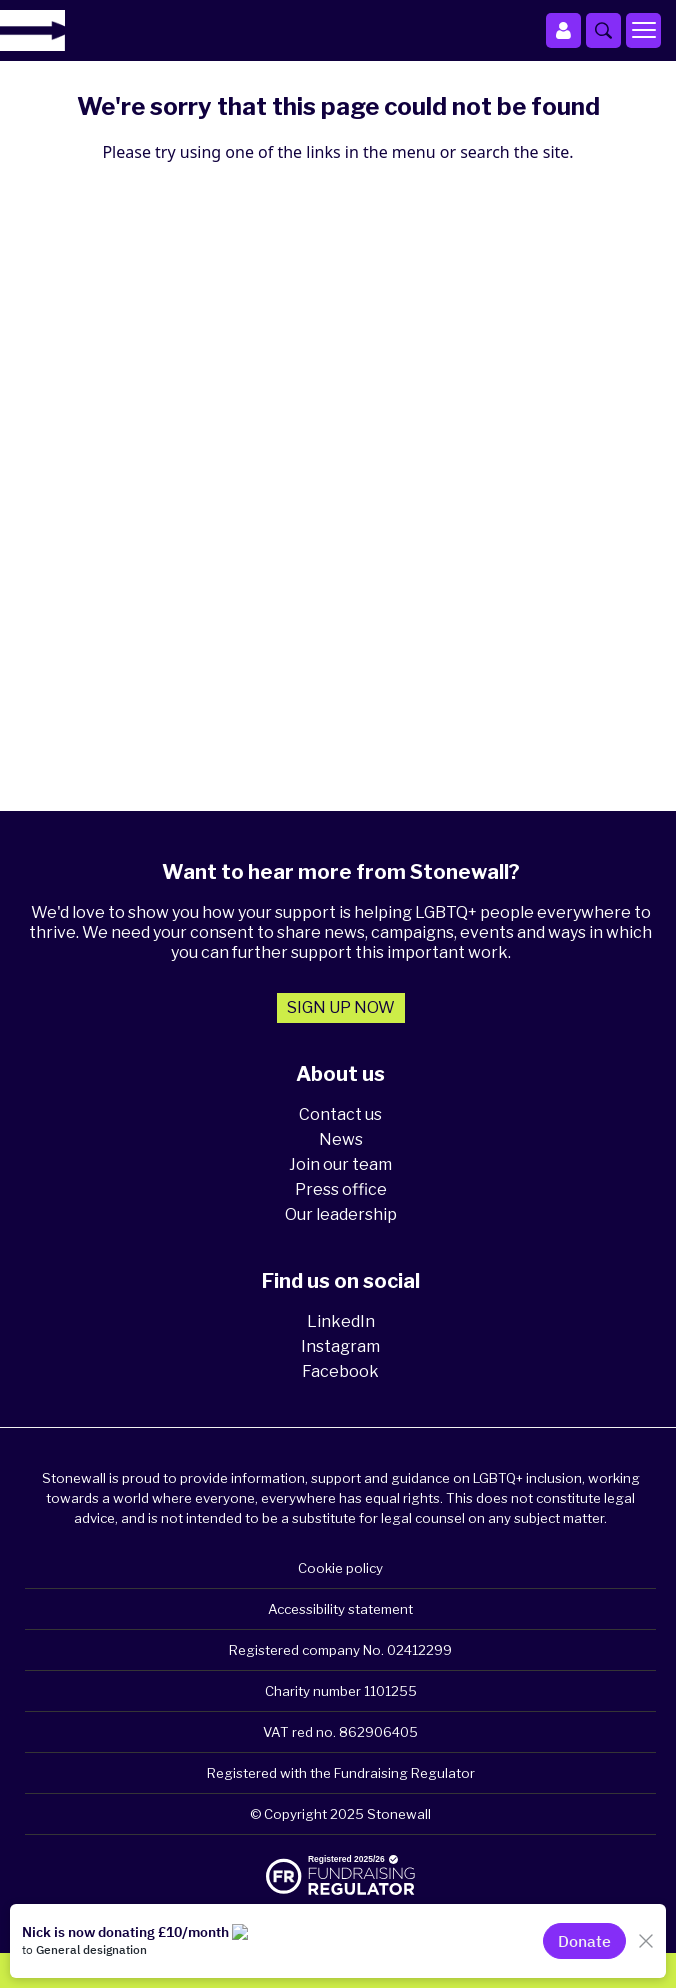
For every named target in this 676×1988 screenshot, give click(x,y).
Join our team (340, 1164)
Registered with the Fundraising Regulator (341, 1773)
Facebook (340, 1371)
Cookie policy (340, 1568)
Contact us (340, 1114)
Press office (341, 1189)
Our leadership (341, 1214)
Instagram (340, 1346)
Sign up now (341, 1007)
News (341, 1139)
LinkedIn (341, 1321)
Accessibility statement (340, 1609)
